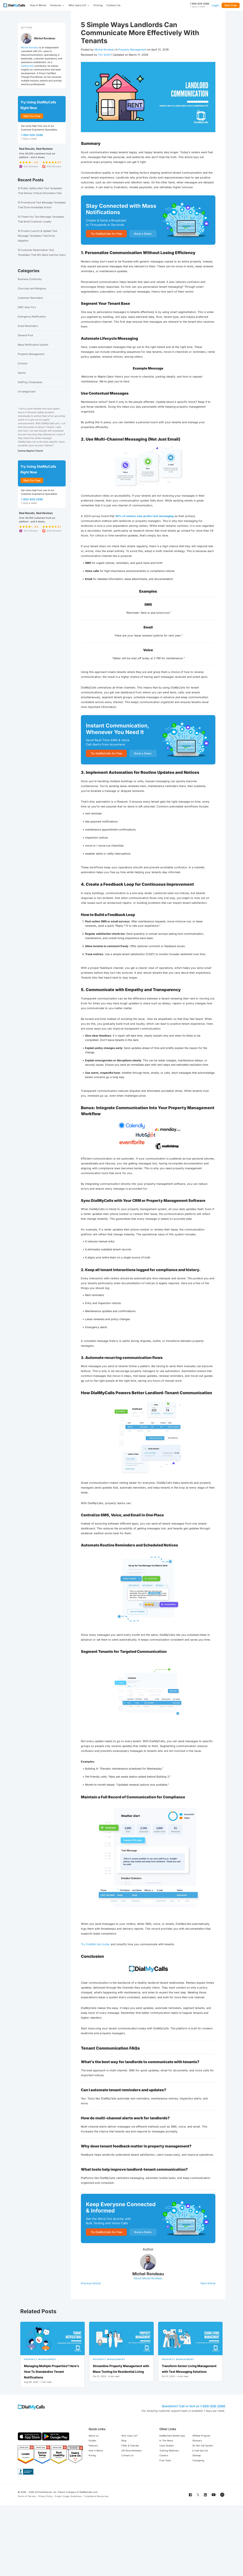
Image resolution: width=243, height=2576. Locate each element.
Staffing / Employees (30, 382)
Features (57, 5)
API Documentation (131, 2452)
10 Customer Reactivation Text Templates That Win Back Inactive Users (42, 252)
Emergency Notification (32, 316)
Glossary (197, 2442)
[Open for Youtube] (214, 2496)
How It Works (38, 5)
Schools (22, 363)
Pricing (98, 5)
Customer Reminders (30, 297)
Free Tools (165, 2462)
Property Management (132, 49)
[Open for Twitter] (198, 2496)
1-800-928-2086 (199, 3)
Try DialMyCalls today (95, 1945)
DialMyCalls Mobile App (172, 2437)
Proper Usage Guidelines (68, 2498)
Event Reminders (28, 326)
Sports (22, 372)
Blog (123, 2442)
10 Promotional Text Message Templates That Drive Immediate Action (42, 205)
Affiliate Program (201, 2437)
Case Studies (166, 2447)
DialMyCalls (27, 65)
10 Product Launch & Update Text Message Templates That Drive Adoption (37, 235)
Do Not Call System (202, 2447)
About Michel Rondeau (148, 2280)
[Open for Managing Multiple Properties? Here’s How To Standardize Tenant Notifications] (52, 2356)
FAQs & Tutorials (130, 2447)
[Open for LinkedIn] (205, 2496)
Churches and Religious (32, 288)
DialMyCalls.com (88, 2493)
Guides (92, 2442)
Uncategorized (26, 391)
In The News (166, 2442)
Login (215, 5)
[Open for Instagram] (222, 2496)
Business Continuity (30, 279)
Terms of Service (27, 2498)
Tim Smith (104, 54)
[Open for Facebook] (190, 2496)
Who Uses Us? (79, 5)
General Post (25, 335)
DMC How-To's (27, 307)
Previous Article (91, 2285)
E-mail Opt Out (200, 2452)
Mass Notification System (33, 344)
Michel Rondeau (104, 49)
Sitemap (196, 2457)
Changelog (198, 2462)
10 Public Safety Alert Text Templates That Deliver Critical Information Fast (40, 191)
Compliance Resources (96, 2498)
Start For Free (32, 116)
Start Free (230, 5)
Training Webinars (169, 2452)
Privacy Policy (45, 2498)
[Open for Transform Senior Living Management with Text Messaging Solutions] (190, 2354)
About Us (94, 2437)
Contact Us (113, 5)
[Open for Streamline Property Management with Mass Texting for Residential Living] (121, 2354)
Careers (163, 2457)
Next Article (208, 2285)
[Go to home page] (14, 5)
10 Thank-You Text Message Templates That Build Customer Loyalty (41, 219)
